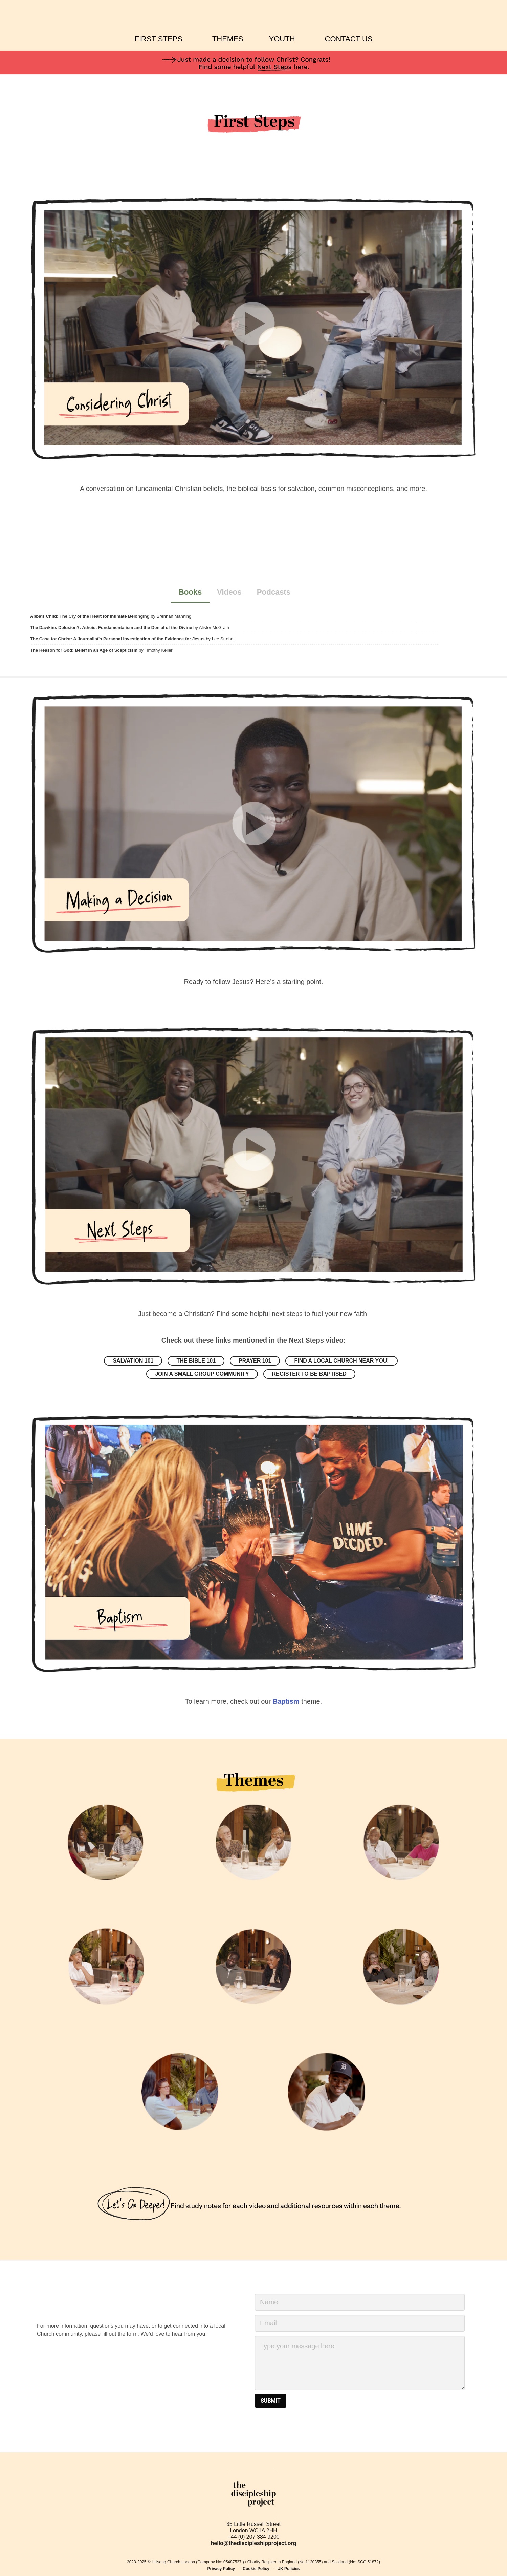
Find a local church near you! (339, 1360)
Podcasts (273, 591)
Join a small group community (202, 1374)
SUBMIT (271, 2400)
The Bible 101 (198, 1360)
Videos (228, 591)
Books (189, 591)
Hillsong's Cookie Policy (80, 2566)
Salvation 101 (136, 1360)
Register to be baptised (309, 1374)
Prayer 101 (256, 1360)
